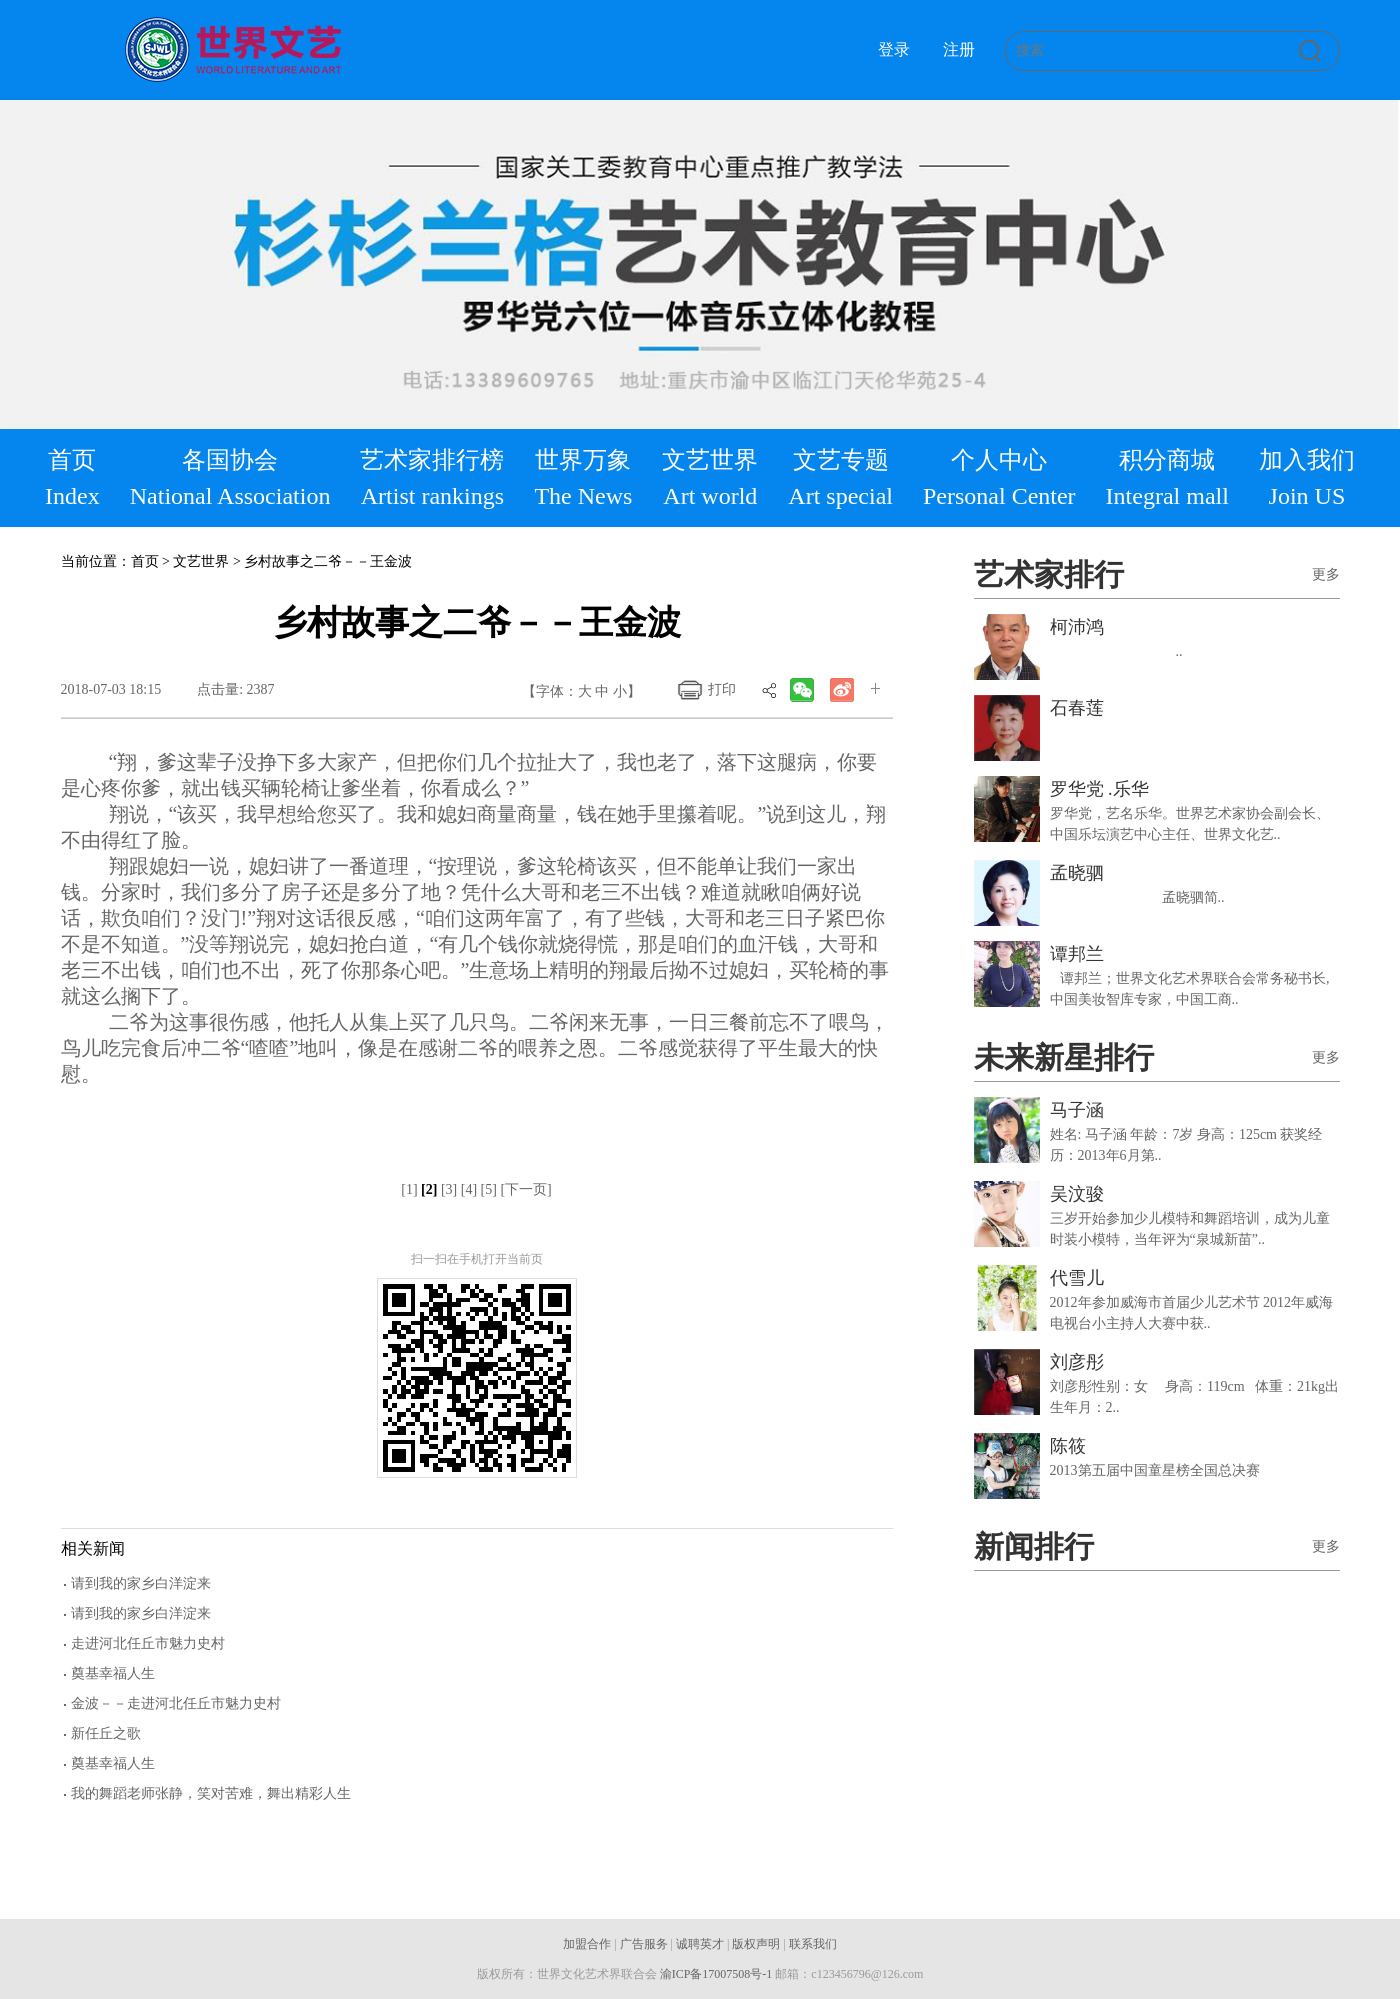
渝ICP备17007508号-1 (716, 1974)
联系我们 (813, 1944)
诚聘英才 (700, 1944)
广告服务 (644, 1944)
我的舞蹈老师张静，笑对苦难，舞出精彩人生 (211, 1793)
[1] (409, 1189)
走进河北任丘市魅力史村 (148, 1643)
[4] (469, 1189)
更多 (1326, 574)
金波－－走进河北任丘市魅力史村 (176, 1703)
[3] (449, 1189)
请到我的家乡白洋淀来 (141, 1583)
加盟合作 (587, 1944)
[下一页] (525, 1189)
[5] (489, 1189)
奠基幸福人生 (113, 1673)
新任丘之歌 (106, 1733)
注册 (959, 49)
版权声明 (756, 1944)
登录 (894, 49)
